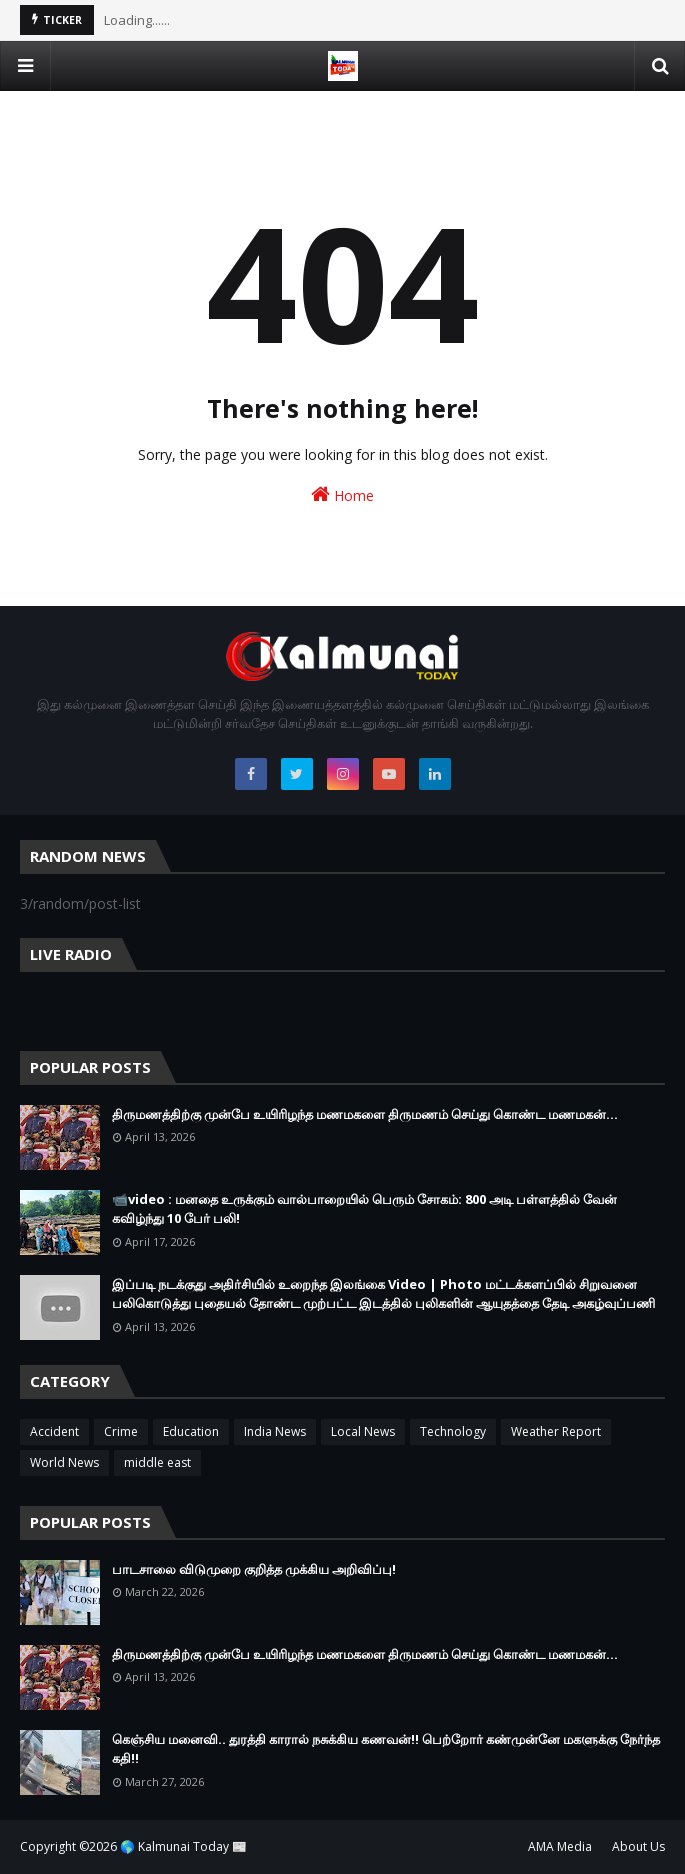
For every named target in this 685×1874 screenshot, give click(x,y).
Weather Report (556, 1431)
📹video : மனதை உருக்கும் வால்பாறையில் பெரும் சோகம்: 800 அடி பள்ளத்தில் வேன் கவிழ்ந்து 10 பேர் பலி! (364, 1209)
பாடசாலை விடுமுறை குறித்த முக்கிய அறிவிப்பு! (254, 1569)
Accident (54, 1431)
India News (275, 1431)
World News (64, 1462)
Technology (453, 1431)
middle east (157, 1462)
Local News (363, 1431)
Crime (121, 1431)
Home (342, 494)
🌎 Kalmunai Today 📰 (183, 1846)
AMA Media (560, 1846)
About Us (638, 1846)
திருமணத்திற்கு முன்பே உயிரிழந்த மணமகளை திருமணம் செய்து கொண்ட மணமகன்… (365, 1114)
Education (191, 1431)
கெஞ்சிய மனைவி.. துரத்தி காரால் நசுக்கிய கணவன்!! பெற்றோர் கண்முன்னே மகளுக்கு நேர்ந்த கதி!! (386, 1749)
